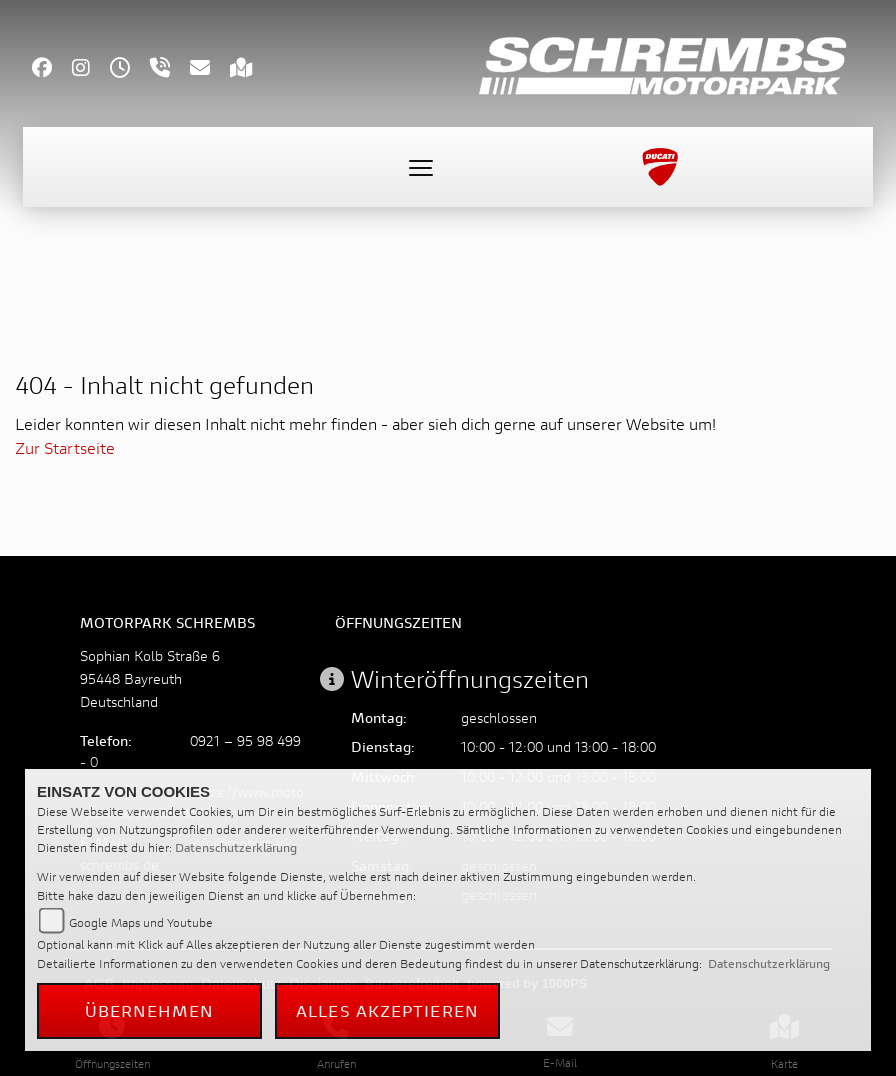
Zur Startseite (65, 447)
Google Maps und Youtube (141, 922)
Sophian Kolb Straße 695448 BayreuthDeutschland (150, 678)
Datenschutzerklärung (236, 847)
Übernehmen (150, 1010)
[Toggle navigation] (421, 167)
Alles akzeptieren (387, 1010)
